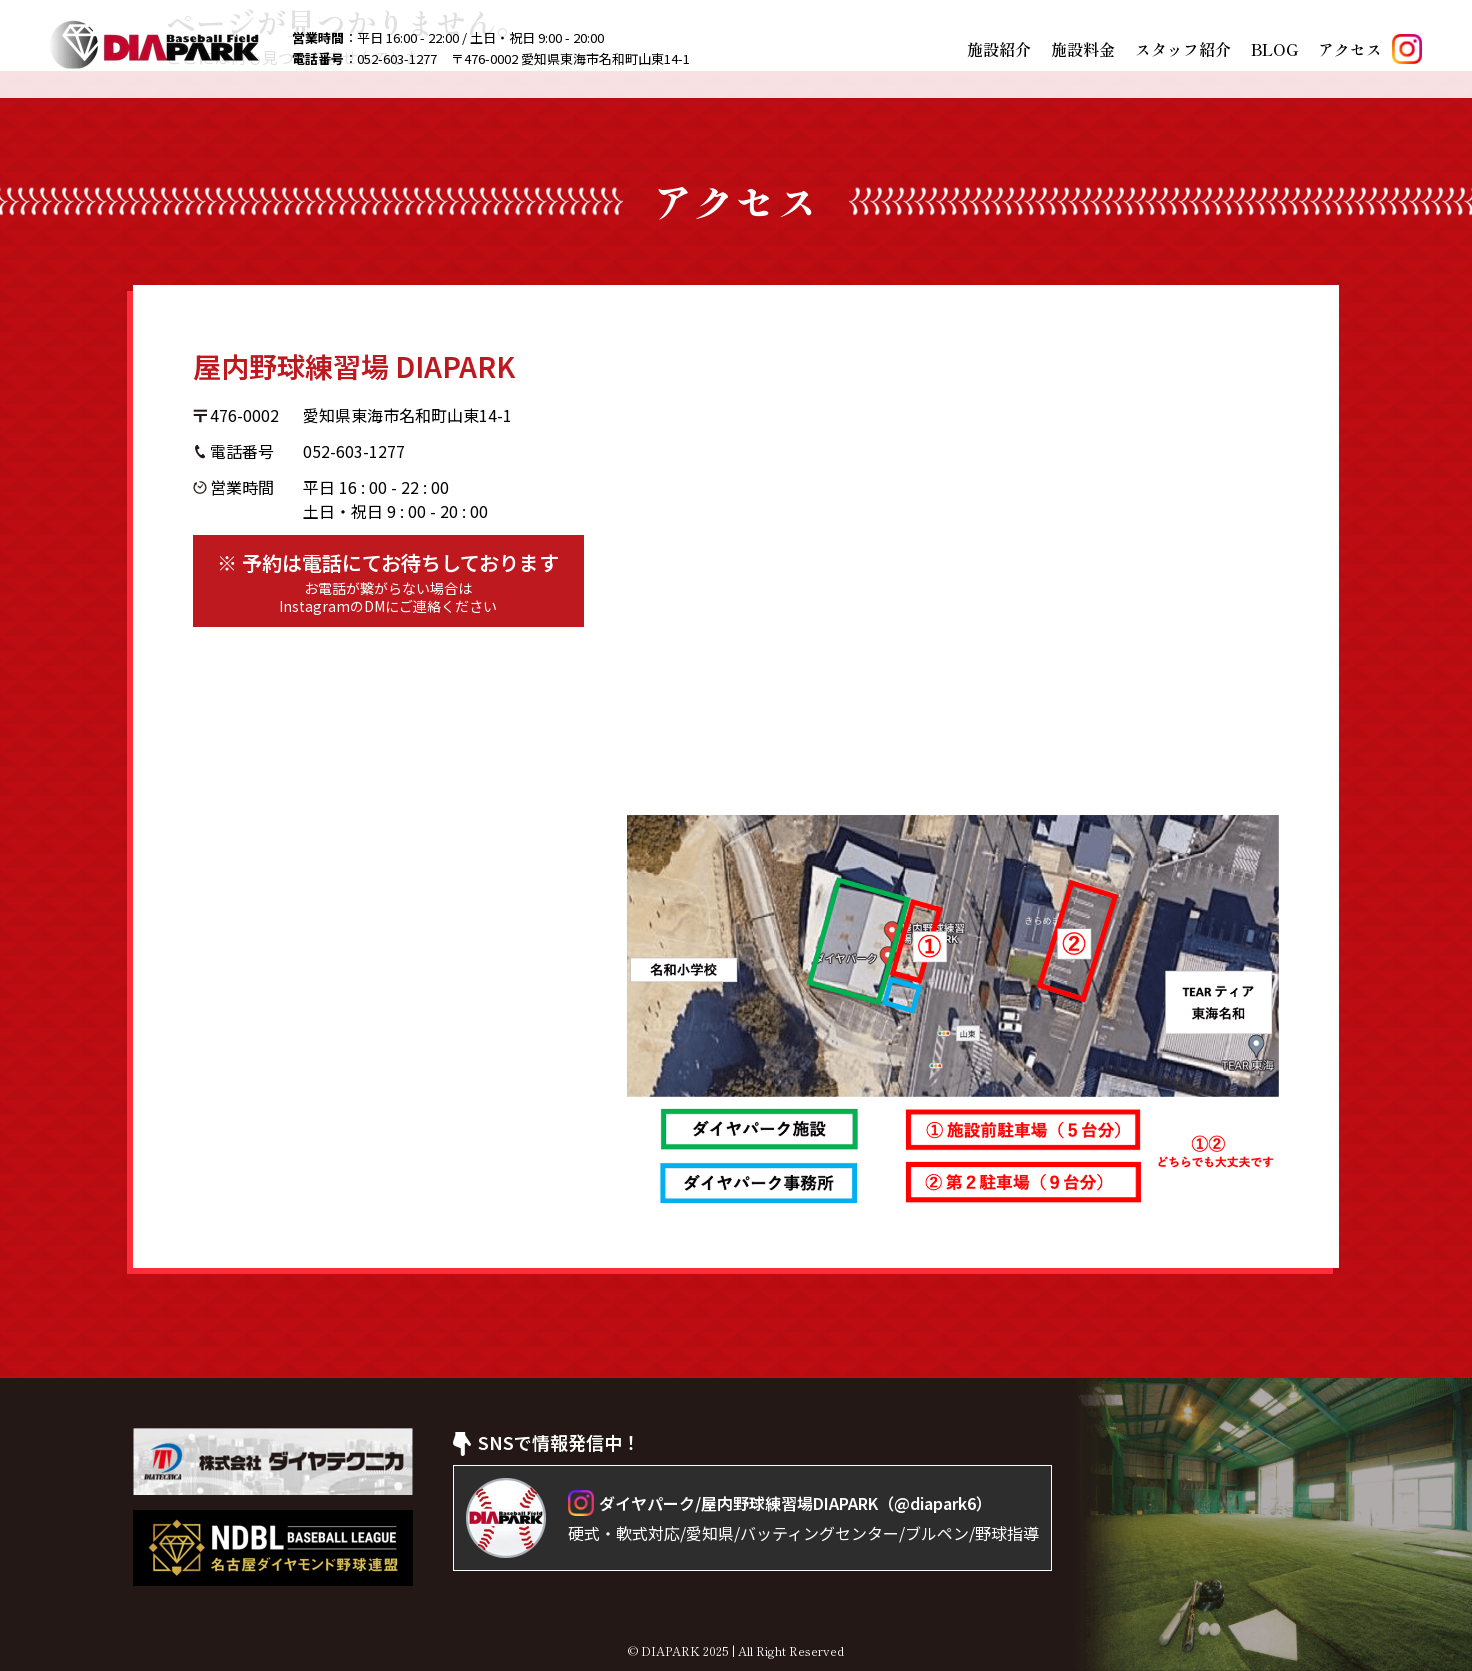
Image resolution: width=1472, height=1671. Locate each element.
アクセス (1350, 49)
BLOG (1274, 49)
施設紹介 (999, 49)
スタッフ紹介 (1183, 49)
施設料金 (1083, 49)
